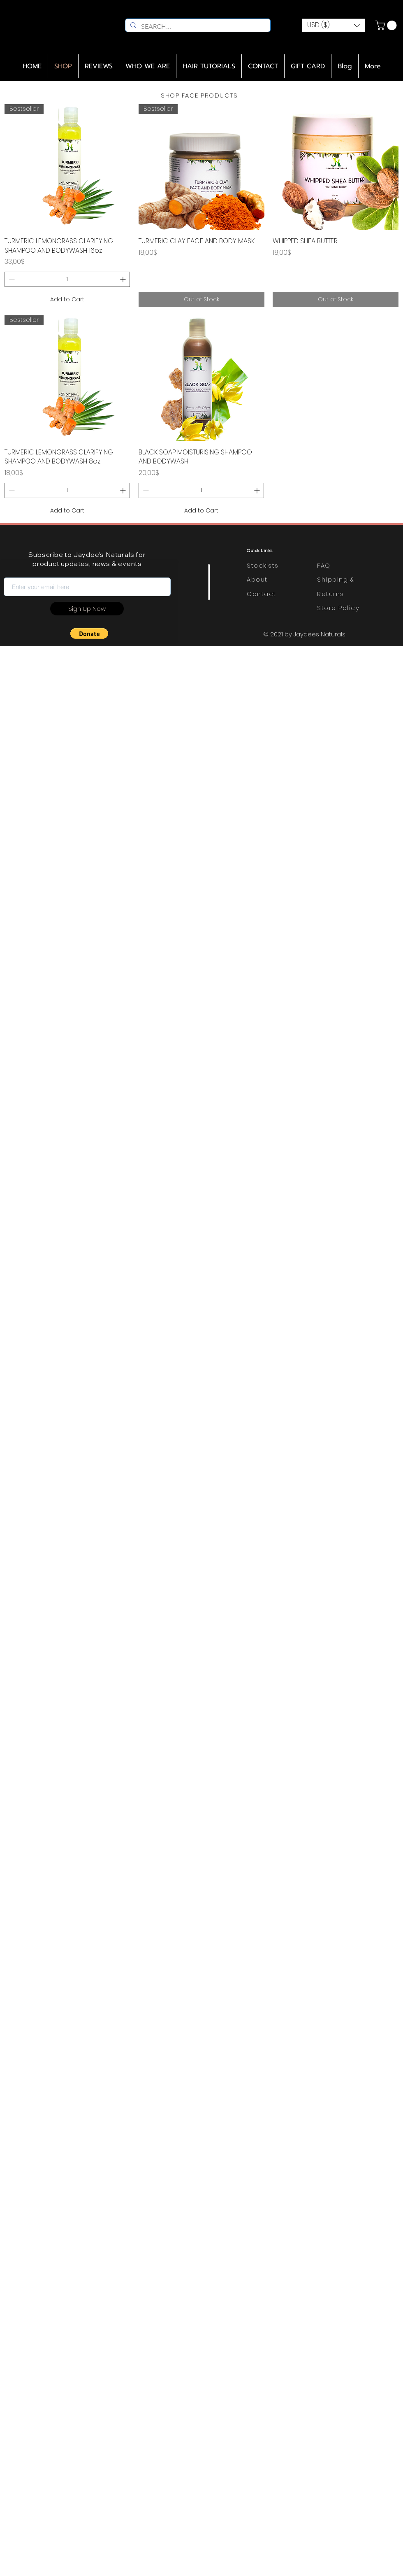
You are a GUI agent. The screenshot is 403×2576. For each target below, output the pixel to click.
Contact (261, 593)
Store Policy (338, 607)
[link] (387, 25)
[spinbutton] (67, 279)
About (257, 579)
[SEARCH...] (197, 27)
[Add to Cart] (67, 299)
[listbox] (333, 25)
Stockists (263, 565)
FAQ (324, 565)
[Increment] (123, 279)
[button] (333, 25)
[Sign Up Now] (87, 608)
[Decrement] (11, 279)
